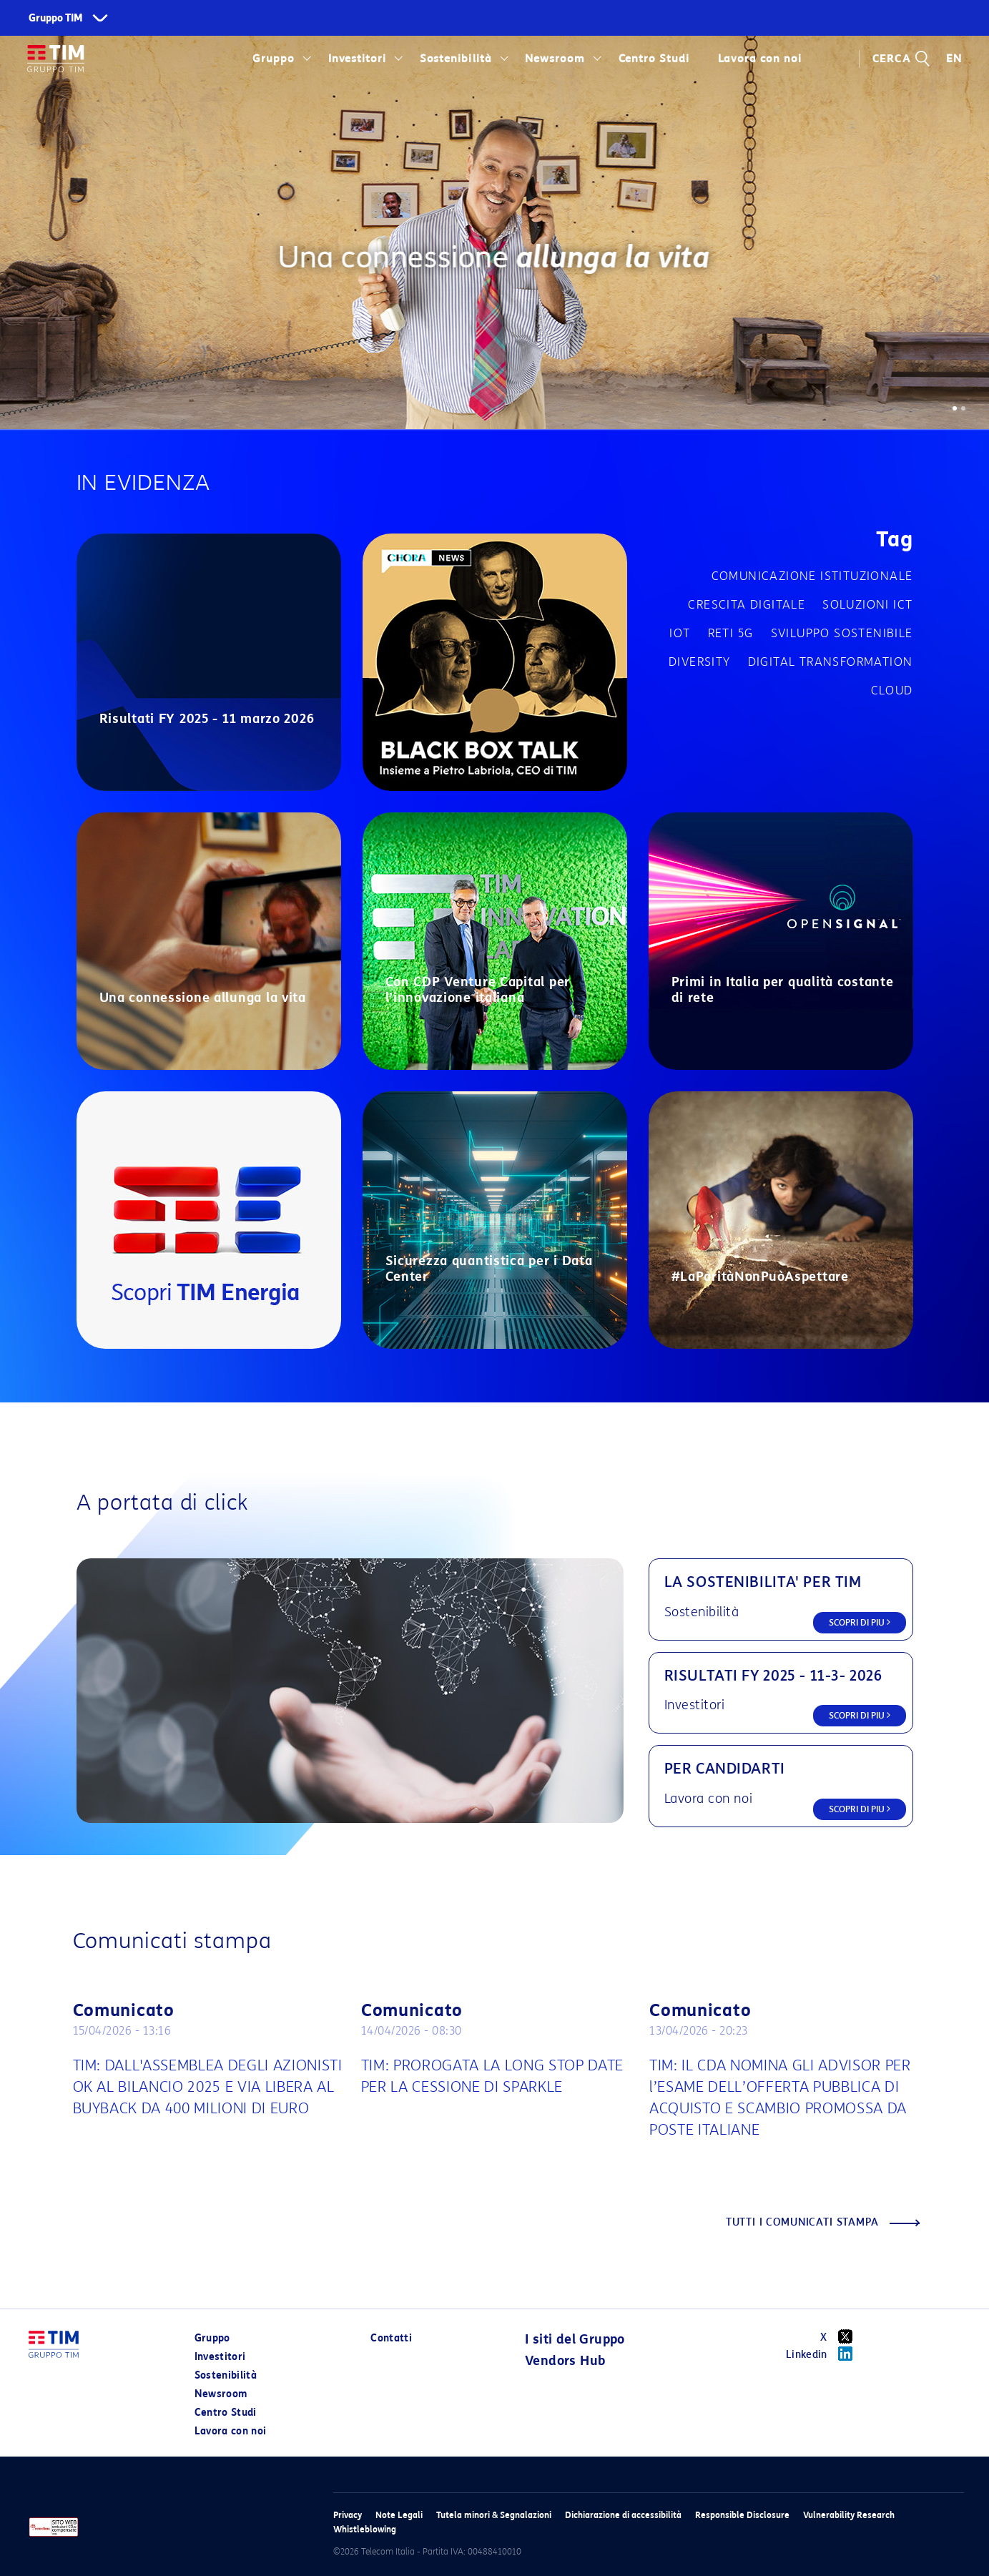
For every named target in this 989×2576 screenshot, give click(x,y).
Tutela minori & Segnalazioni (493, 2514)
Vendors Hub (565, 2361)
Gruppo (273, 58)
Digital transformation (830, 662)
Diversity (700, 662)
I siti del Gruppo (575, 2339)
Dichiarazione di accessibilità (623, 2514)
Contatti (391, 2338)
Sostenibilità (456, 58)
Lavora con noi (759, 58)
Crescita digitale (746, 604)
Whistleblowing (364, 2529)
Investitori (357, 58)
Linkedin (824, 2353)
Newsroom (555, 58)
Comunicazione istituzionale (812, 576)
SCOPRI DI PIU (859, 1622)
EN (954, 58)
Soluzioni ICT (867, 604)
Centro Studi (654, 58)
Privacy (347, 2514)
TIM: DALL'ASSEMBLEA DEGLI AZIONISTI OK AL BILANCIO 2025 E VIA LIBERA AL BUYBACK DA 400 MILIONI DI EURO (208, 2087)
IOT (679, 633)
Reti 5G (731, 633)
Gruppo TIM (56, 18)
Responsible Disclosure (742, 2514)
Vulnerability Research (849, 2514)
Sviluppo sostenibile (842, 633)
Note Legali (399, 2514)
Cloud (892, 690)
